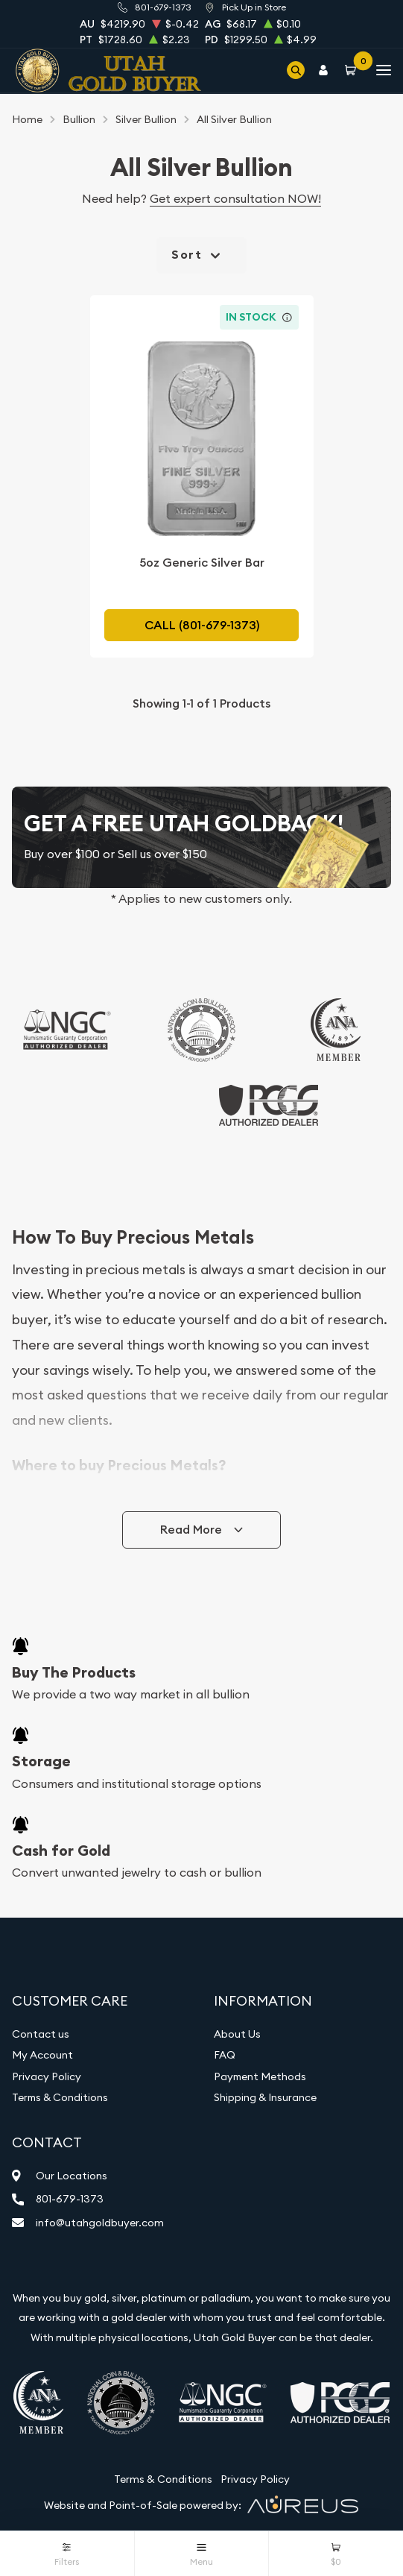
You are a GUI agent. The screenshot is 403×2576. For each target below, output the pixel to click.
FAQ (224, 2055)
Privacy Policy (46, 2076)
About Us (237, 2034)
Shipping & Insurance (265, 2097)
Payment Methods (260, 2076)
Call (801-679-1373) (202, 625)
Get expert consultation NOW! (235, 198)
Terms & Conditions (60, 2097)
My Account (42, 2055)
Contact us (40, 2034)
